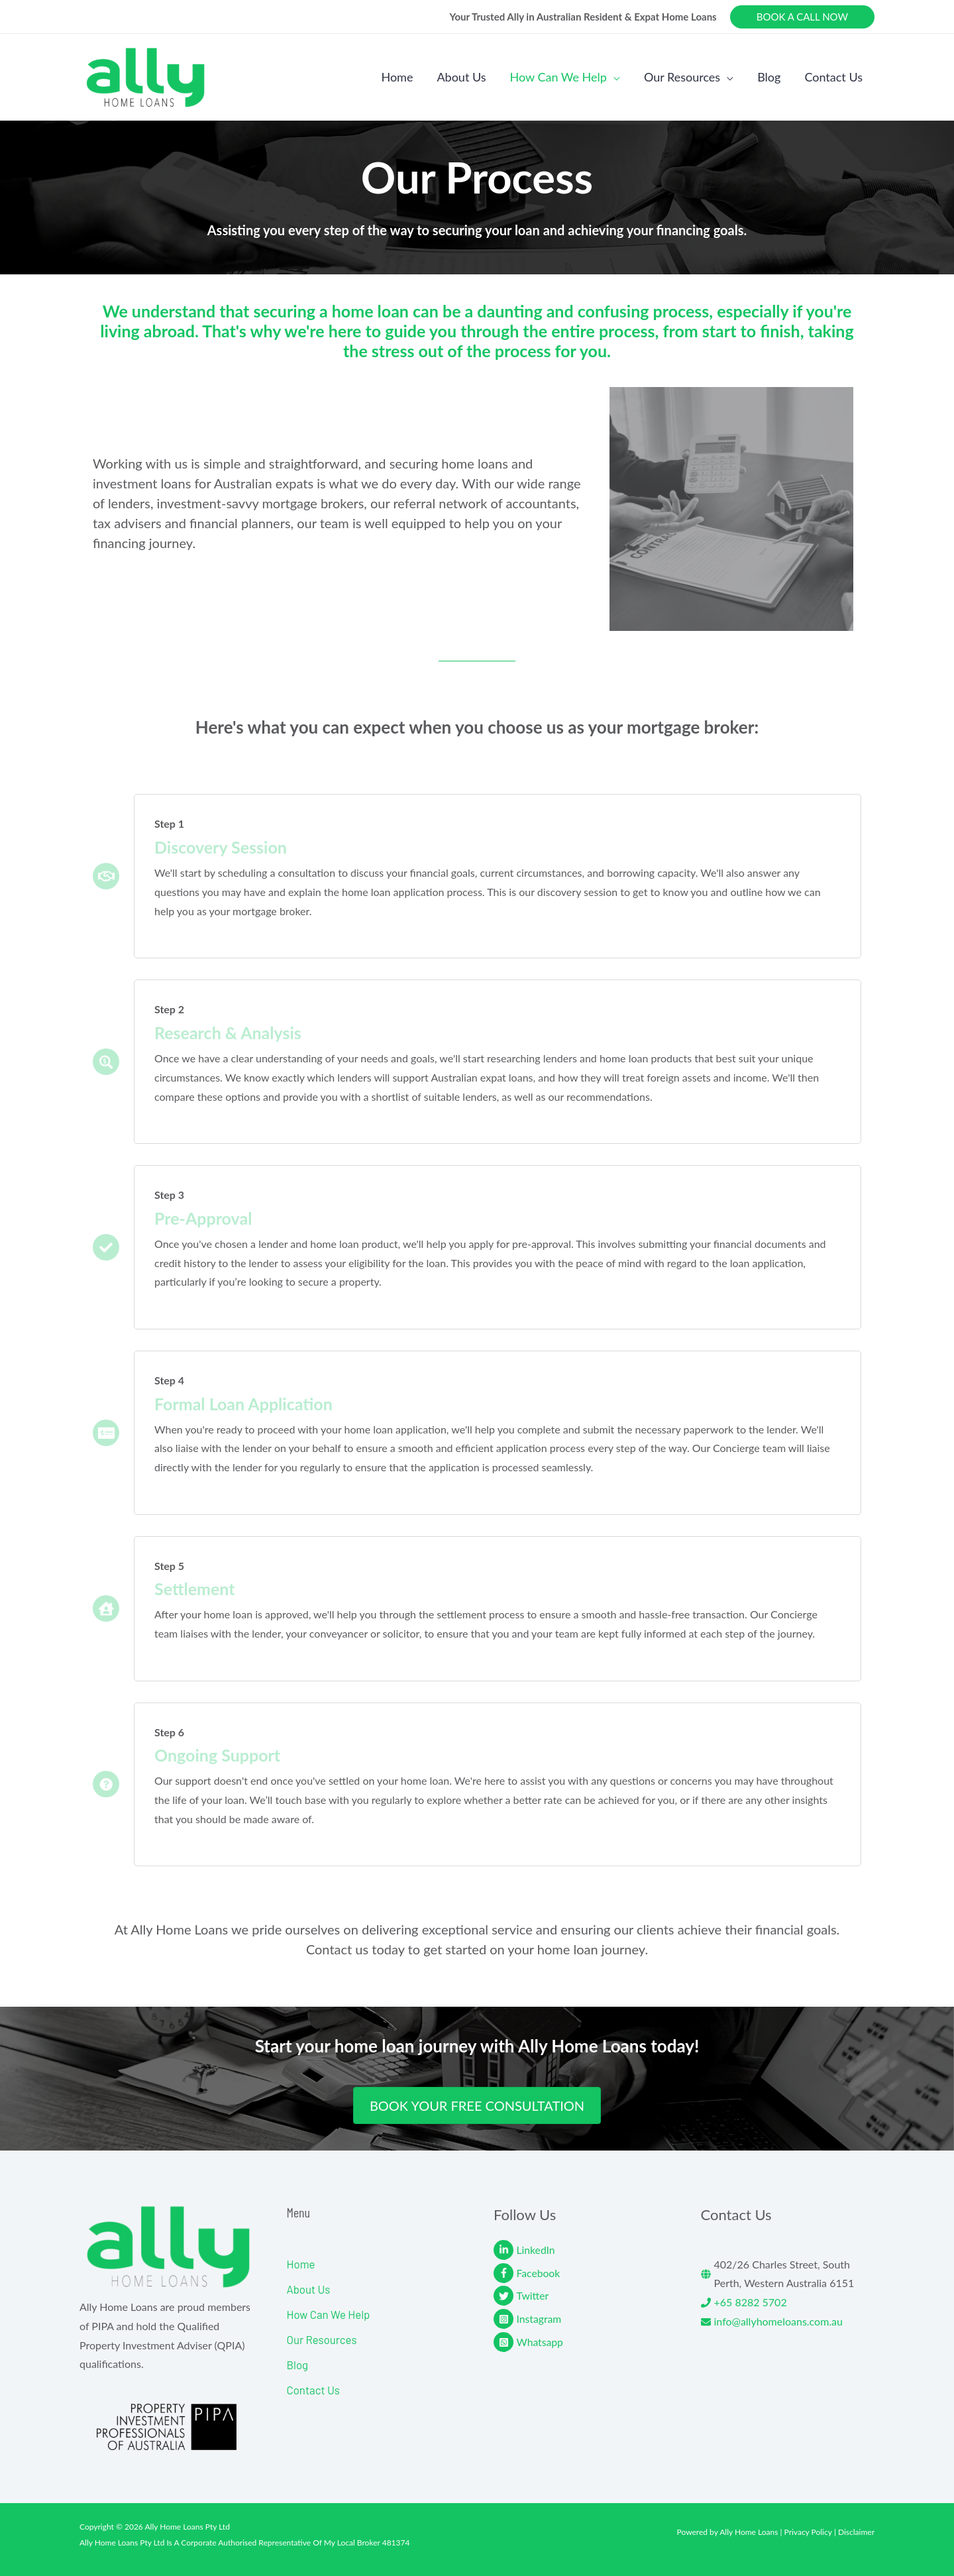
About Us (309, 2289)
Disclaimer (856, 2532)
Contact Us (314, 2389)
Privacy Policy (808, 2532)
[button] (802, 16)
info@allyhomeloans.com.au (778, 2321)
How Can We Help (329, 2314)
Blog (298, 2364)
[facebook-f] (581, 2273)
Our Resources (322, 2339)
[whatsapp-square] (581, 2342)
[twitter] (581, 2296)
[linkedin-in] (581, 2250)
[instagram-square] (581, 2319)
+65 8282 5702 (750, 2302)
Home (301, 2263)
